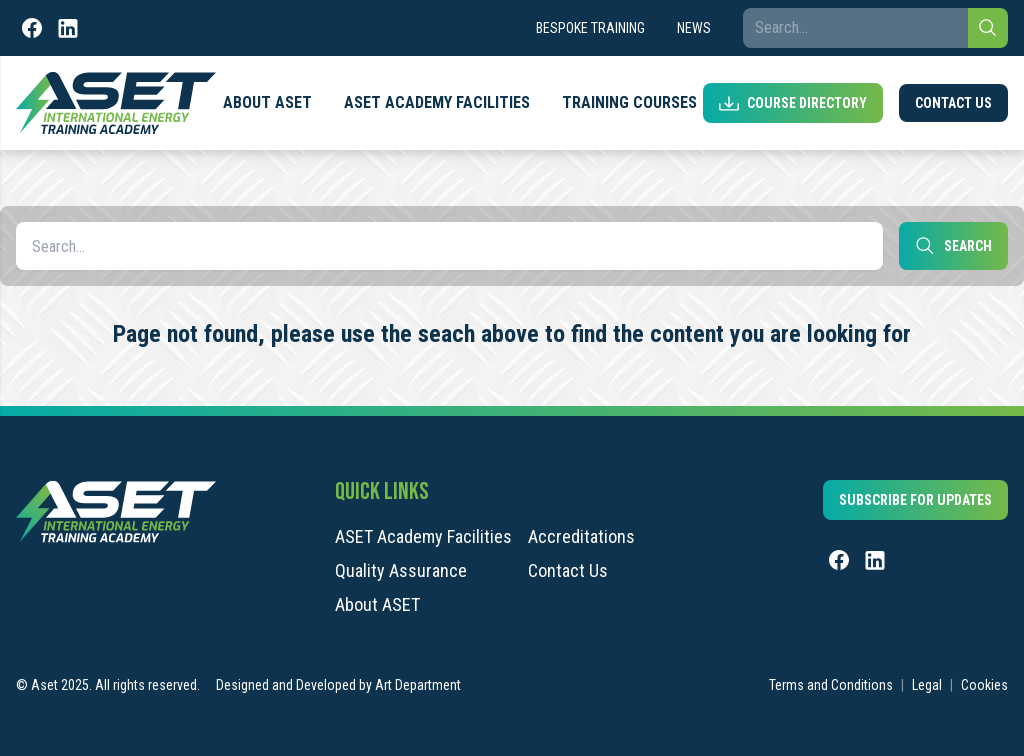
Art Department (418, 685)
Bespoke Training (590, 28)
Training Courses (629, 102)
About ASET (267, 102)
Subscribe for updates (915, 500)
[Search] (988, 28)
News (694, 28)
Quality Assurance (401, 571)
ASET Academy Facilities (437, 102)
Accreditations (581, 537)
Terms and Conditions (831, 685)
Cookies (984, 685)
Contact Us (953, 103)
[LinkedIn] (68, 28)
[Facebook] (32, 28)
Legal (927, 685)
